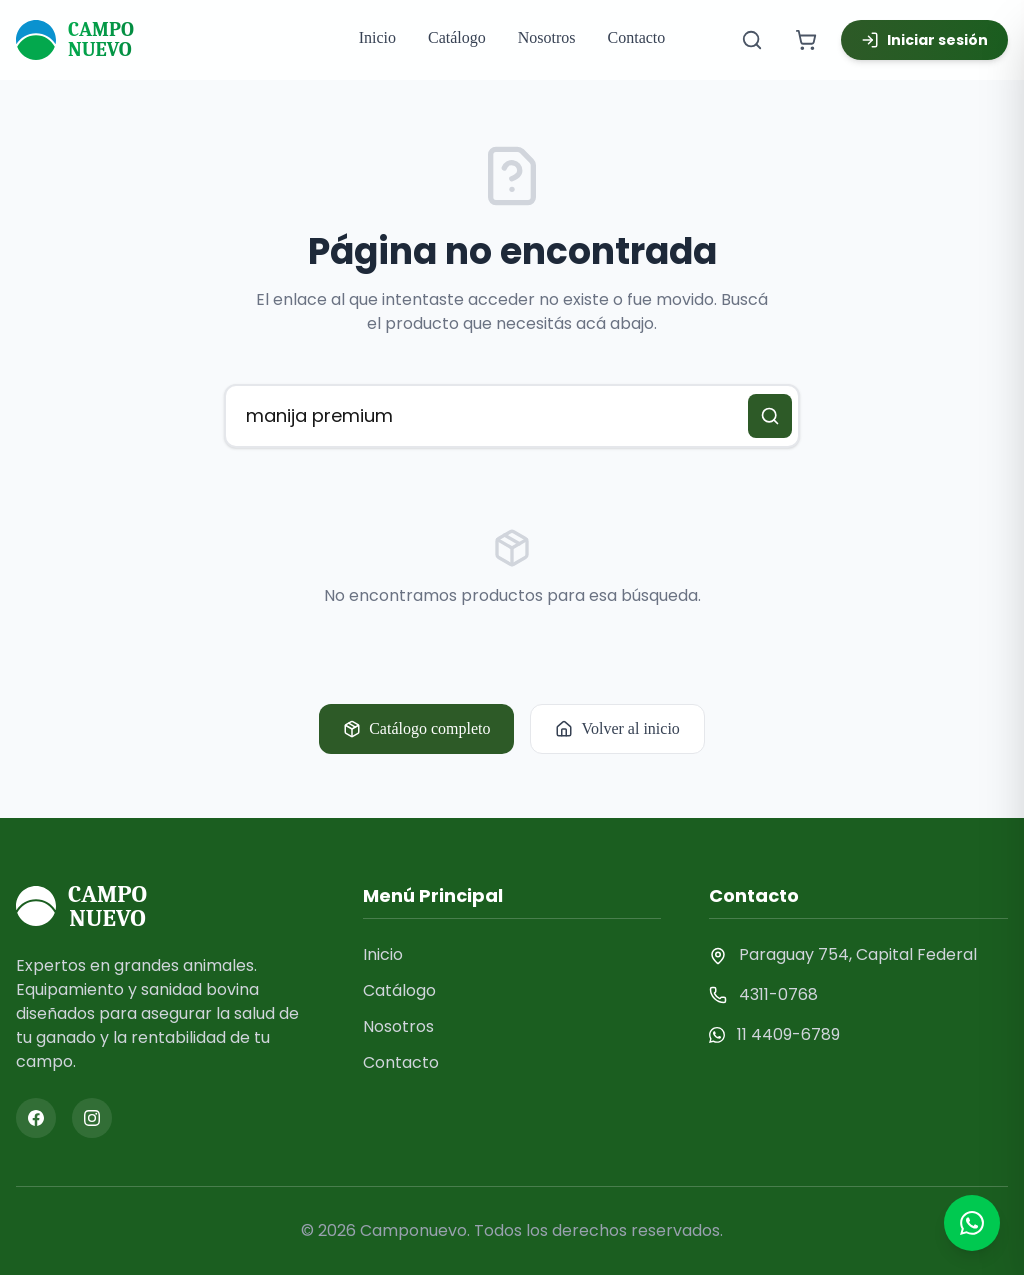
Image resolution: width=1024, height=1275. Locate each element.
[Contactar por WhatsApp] (972, 1223)
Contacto (637, 37)
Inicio (377, 37)
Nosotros (547, 37)
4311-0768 (778, 994)
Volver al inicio (617, 729)
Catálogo (457, 37)
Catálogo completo (416, 729)
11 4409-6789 (788, 1034)
